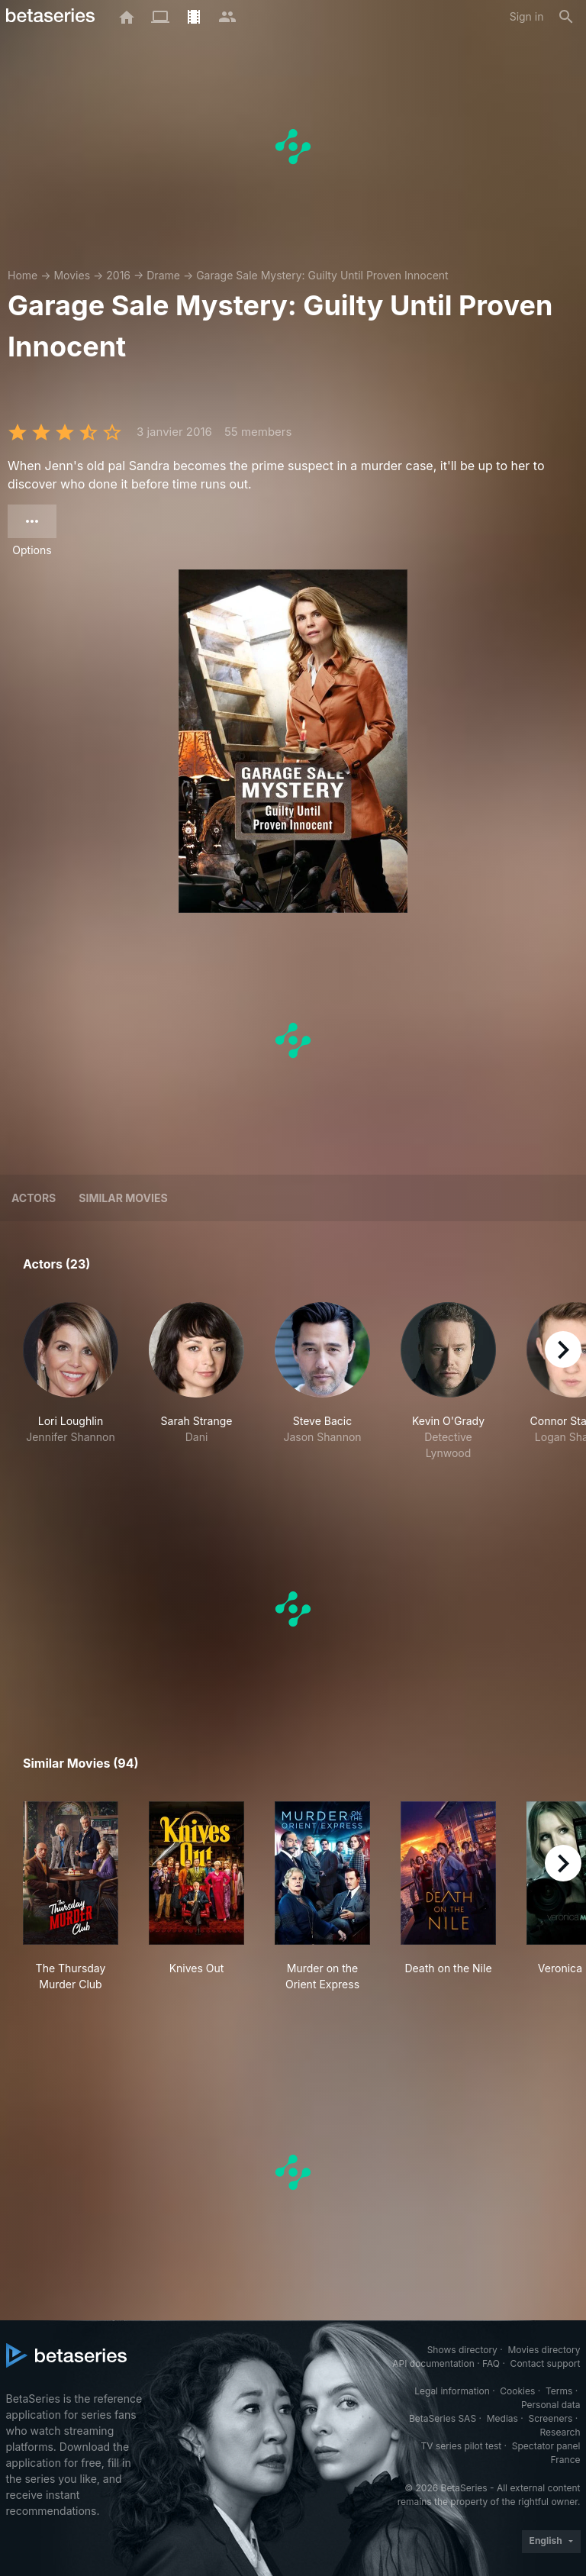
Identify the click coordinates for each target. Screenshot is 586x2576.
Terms (559, 2391)
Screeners (550, 2418)
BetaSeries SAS (442, 2418)
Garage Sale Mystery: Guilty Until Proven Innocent (322, 275)
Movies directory (543, 2349)
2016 (118, 275)
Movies (71, 275)
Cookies (517, 2391)
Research (560, 2432)
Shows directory (462, 2349)
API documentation (433, 2363)
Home (22, 275)
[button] (70, 1381)
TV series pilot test (460, 2446)
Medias (502, 2418)
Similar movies (123, 1197)
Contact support (545, 2363)
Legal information (452, 2391)
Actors (33, 1197)
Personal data (551, 2404)
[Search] (566, 17)
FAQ (491, 2363)
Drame (163, 275)
